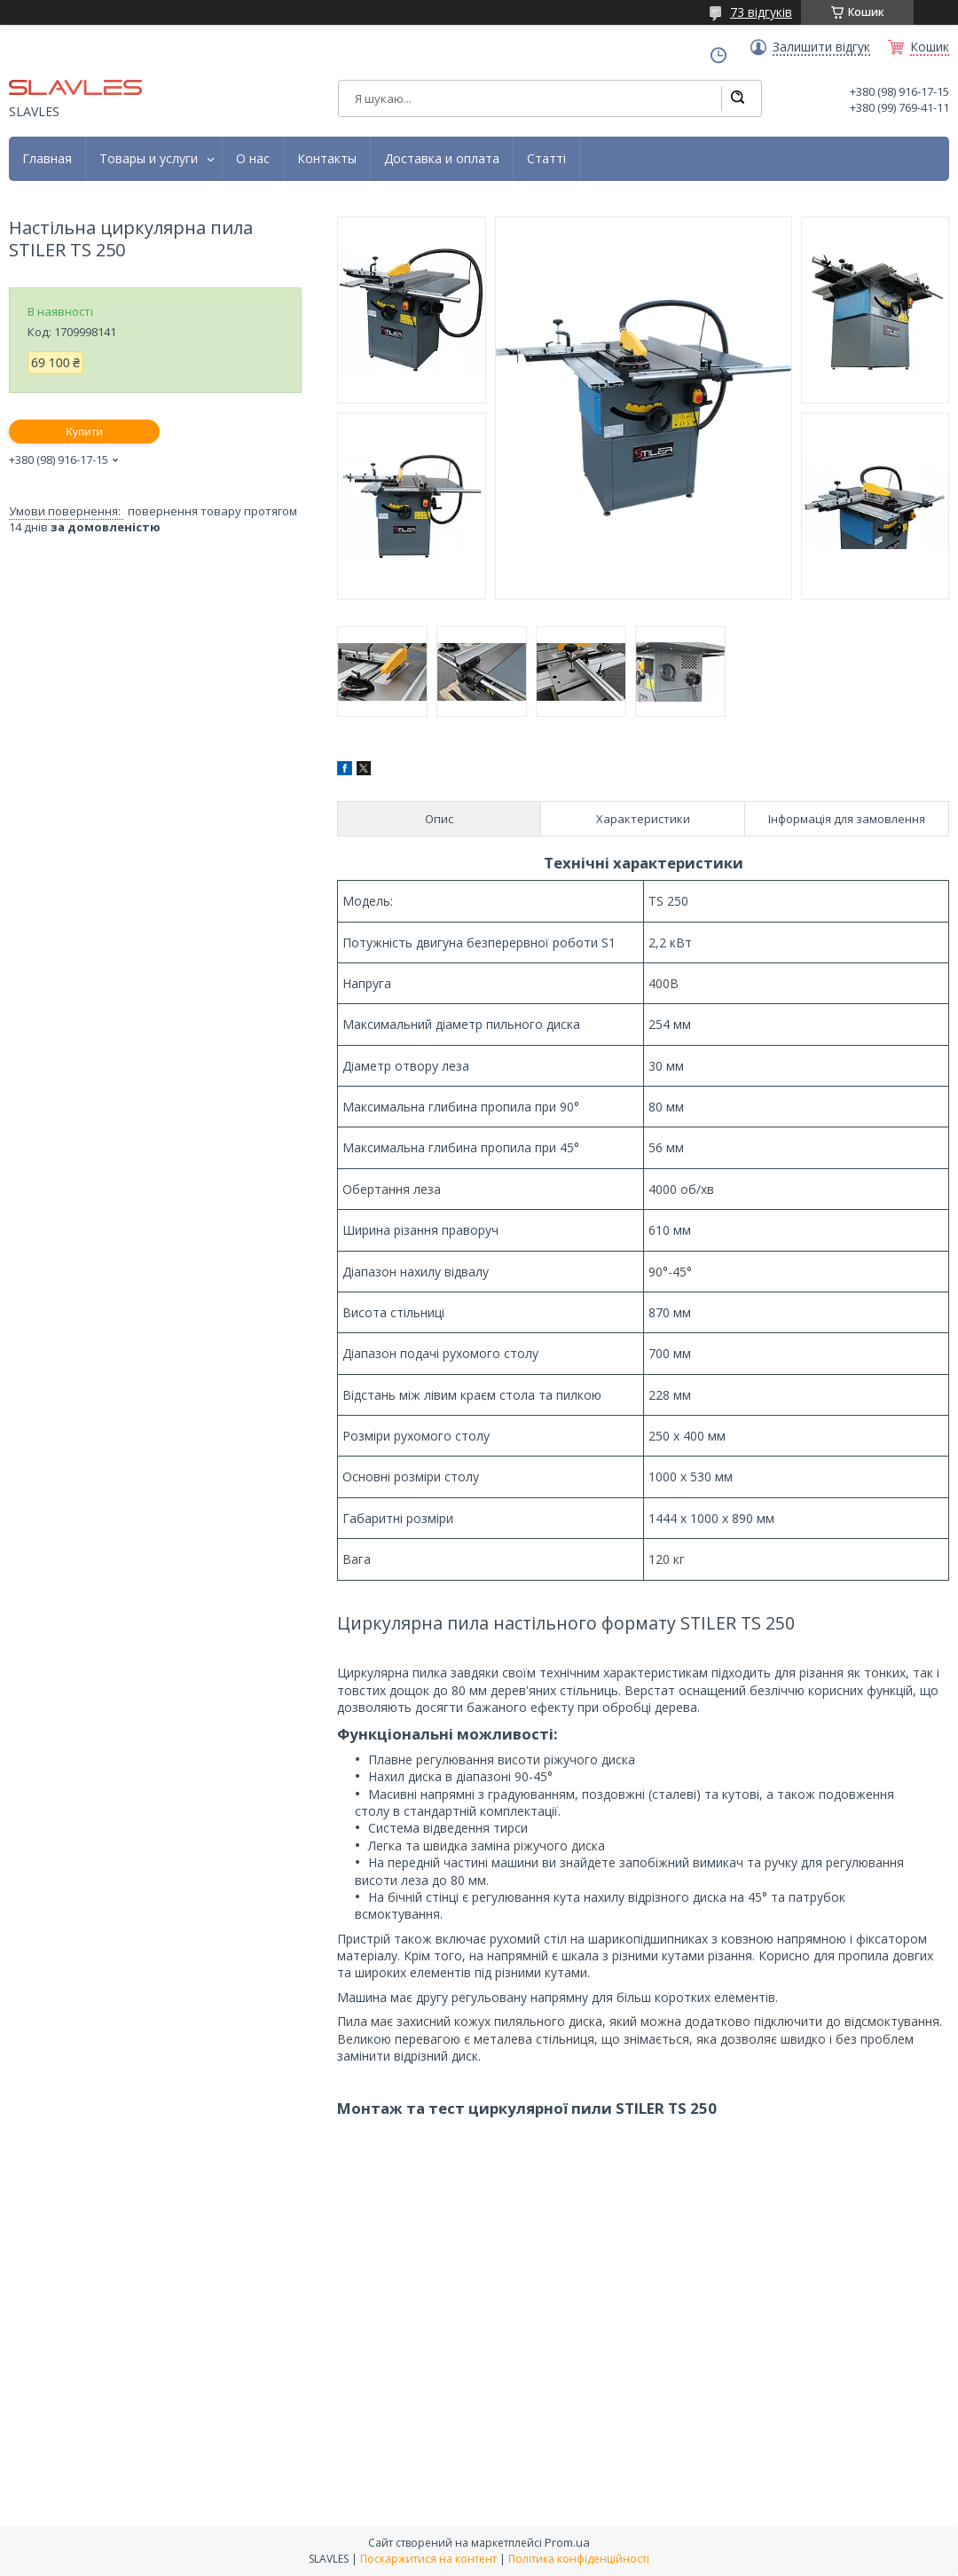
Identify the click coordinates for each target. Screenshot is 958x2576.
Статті (546, 159)
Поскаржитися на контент (428, 2558)
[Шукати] (737, 98)
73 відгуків (761, 12)
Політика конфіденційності (578, 2558)
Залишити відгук (821, 47)
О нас (253, 159)
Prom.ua (567, 2542)
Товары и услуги (148, 159)
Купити (84, 431)
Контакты (327, 159)
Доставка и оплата (441, 159)
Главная (47, 159)
